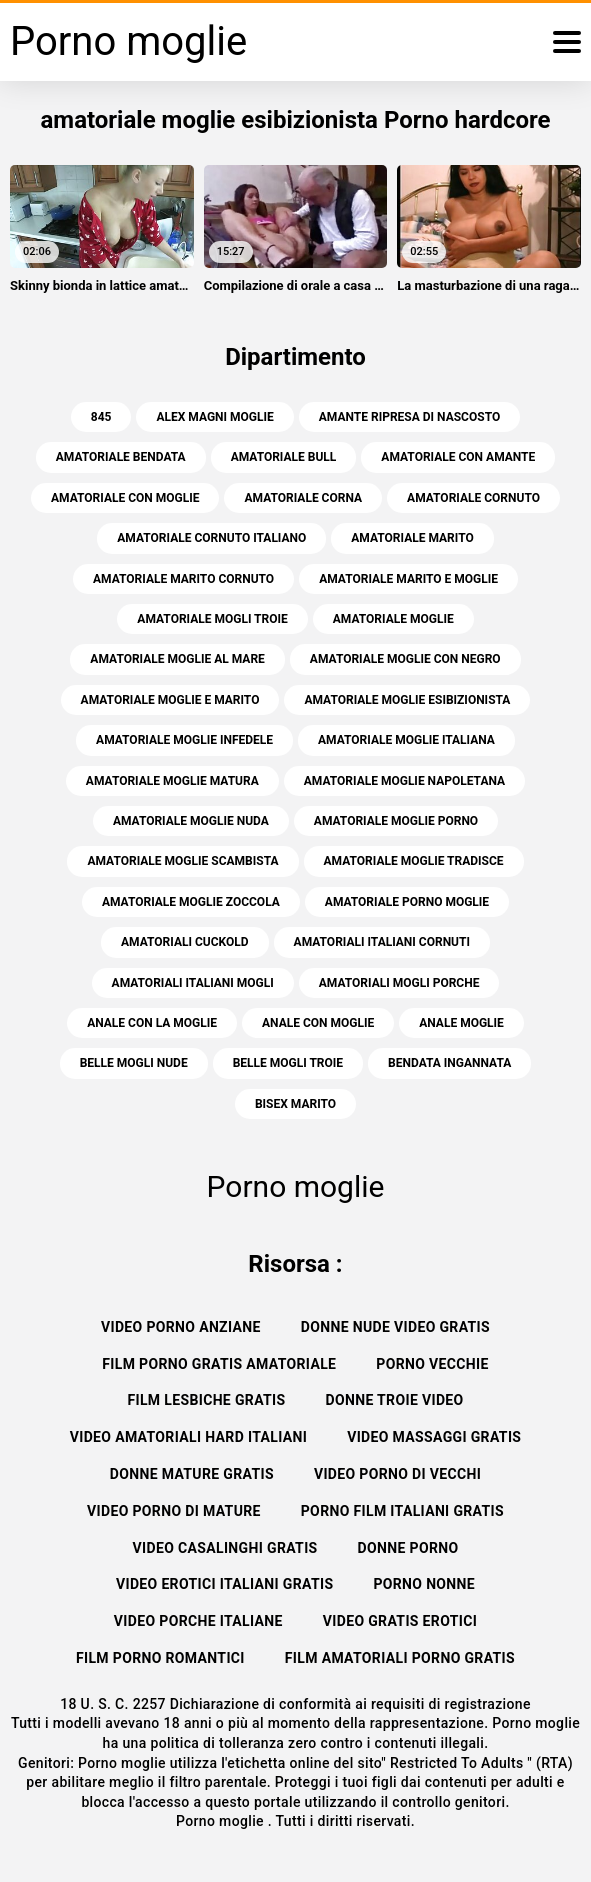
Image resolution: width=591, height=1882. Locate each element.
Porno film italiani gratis (402, 1511)
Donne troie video (395, 1400)
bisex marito (295, 1104)
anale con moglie (318, 1023)
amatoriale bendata (121, 457)
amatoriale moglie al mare (177, 659)
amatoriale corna (303, 498)
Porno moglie (222, 1821)
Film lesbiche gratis (206, 1400)
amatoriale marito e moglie (408, 579)
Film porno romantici (160, 1658)
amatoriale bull (284, 457)
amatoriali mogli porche (399, 983)
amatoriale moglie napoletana (404, 781)
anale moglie (461, 1023)
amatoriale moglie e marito (170, 700)
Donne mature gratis (192, 1474)
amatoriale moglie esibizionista (407, 700)
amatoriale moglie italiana (406, 740)
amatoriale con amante (458, 457)
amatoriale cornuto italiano (211, 538)
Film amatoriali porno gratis (400, 1658)
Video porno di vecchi (397, 1474)
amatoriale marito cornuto (183, 579)
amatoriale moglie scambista (182, 861)
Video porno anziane (181, 1327)
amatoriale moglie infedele (184, 740)
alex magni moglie (214, 417)
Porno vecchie (432, 1364)
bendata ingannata (449, 1063)
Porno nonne (424, 1584)
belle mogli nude (134, 1063)
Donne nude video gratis (395, 1327)
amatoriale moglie (393, 619)
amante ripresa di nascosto (409, 417)
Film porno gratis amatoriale (219, 1364)
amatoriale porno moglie (407, 902)
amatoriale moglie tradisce (414, 861)
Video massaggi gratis (434, 1437)
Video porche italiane (198, 1621)
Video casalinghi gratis (225, 1548)
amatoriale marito (412, 538)
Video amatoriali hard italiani (188, 1437)
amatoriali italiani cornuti (382, 942)
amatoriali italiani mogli (193, 983)
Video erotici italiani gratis (224, 1584)
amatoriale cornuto (473, 498)
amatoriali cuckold (185, 942)
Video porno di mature (174, 1511)
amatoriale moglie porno (396, 821)
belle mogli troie (288, 1063)
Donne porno (408, 1548)
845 (101, 417)
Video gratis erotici (400, 1621)
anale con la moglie (152, 1023)
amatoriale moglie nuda (191, 821)
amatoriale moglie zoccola (191, 902)
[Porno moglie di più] (567, 42)
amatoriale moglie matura (172, 781)
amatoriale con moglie (125, 498)
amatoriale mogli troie (212, 619)
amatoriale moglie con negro (405, 659)
